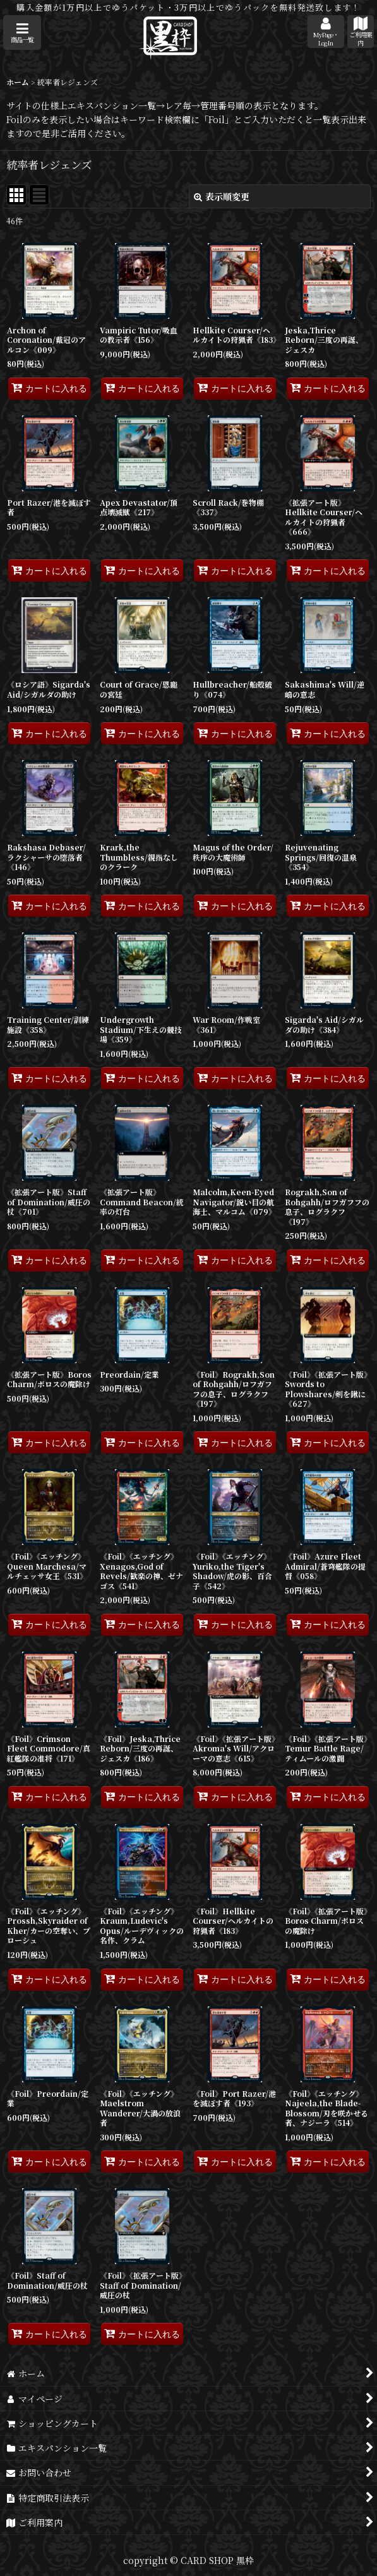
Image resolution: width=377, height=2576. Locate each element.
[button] (22, 32)
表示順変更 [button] (221, 196)
